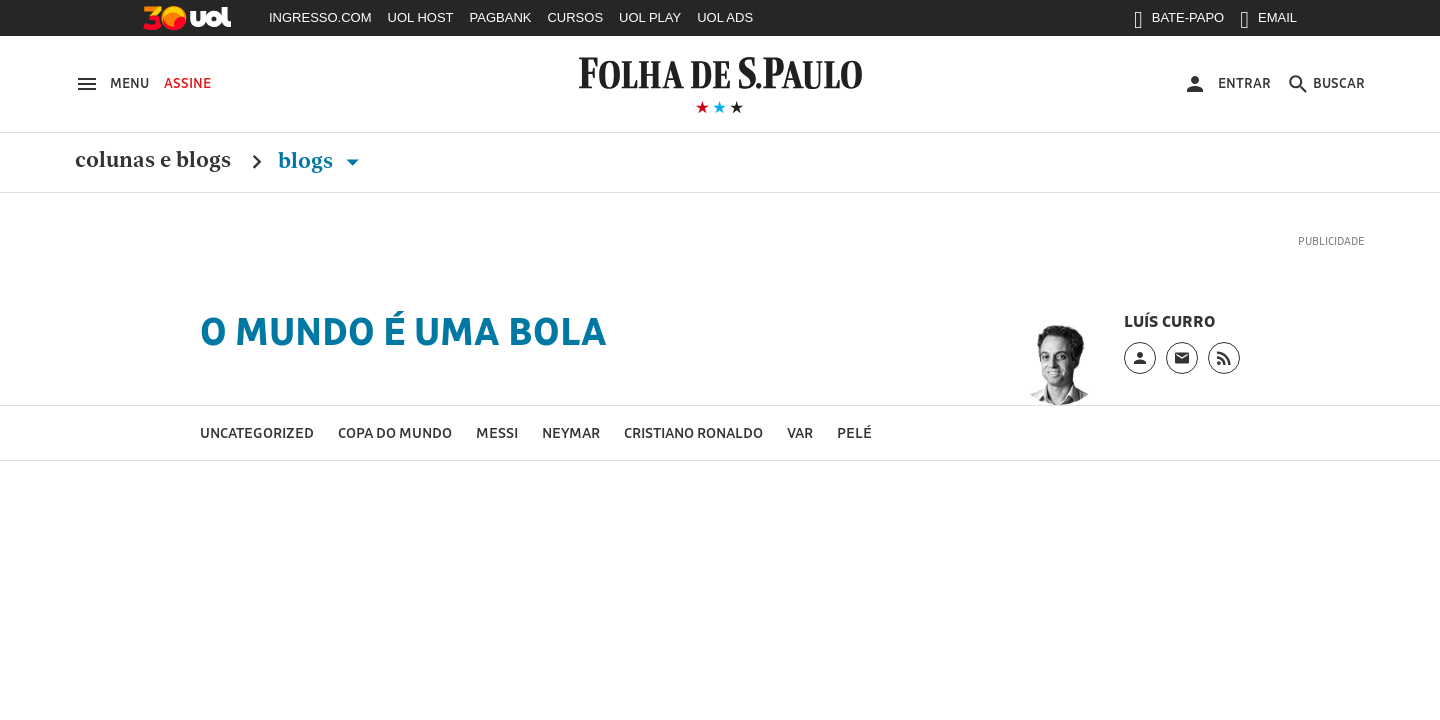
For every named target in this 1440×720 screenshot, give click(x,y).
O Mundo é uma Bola (403, 331)
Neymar (571, 432)
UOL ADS (725, 17)
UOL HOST (421, 17)
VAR (800, 432)
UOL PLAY (650, 17)
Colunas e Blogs (153, 161)
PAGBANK (501, 17)
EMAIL (1268, 22)
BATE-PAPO (1179, 22)
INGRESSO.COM (320, 17)
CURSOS (575, 17)
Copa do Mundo (395, 432)
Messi (497, 432)
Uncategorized (257, 432)
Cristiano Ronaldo (693, 432)
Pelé (854, 432)
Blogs (322, 161)
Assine (187, 83)
